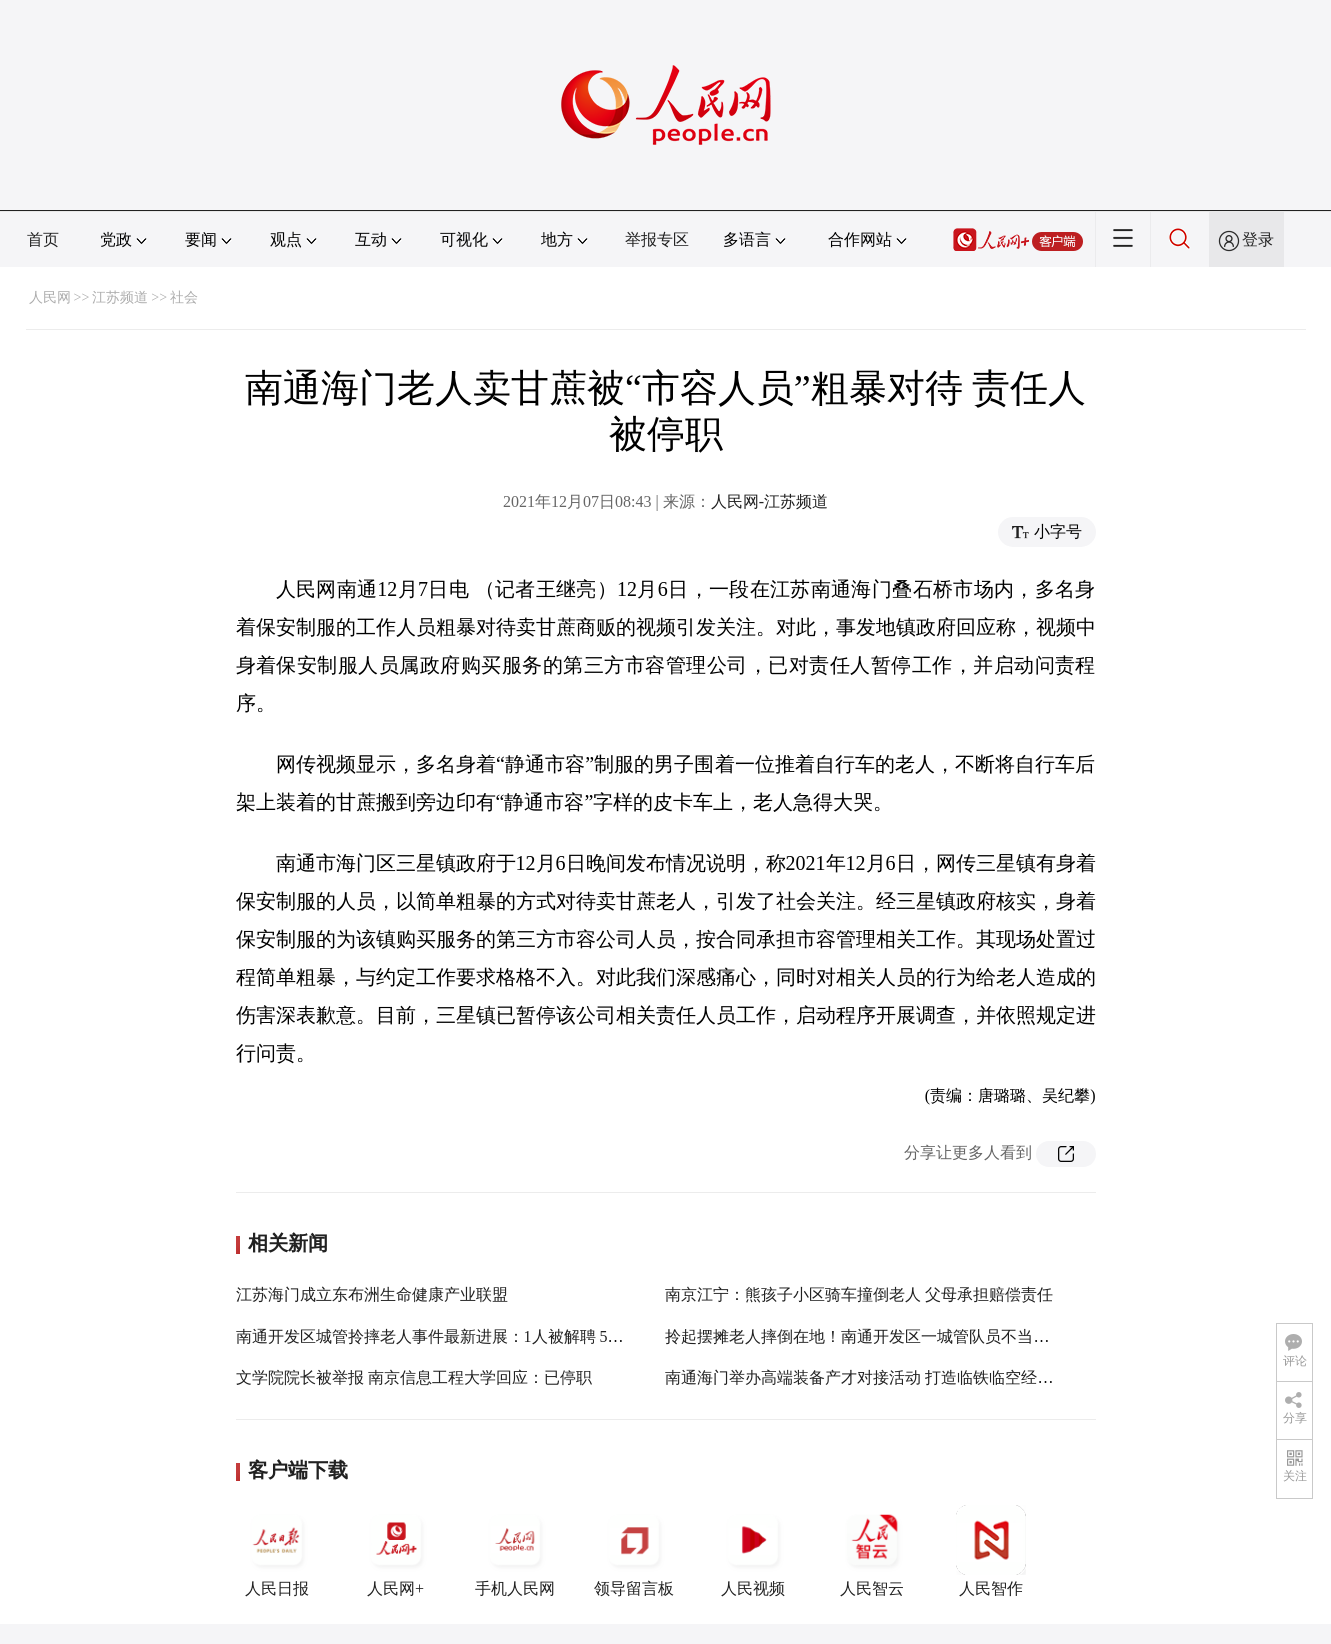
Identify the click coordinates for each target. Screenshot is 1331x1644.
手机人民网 (515, 1551)
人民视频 (753, 1551)
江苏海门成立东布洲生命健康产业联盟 (372, 1294)
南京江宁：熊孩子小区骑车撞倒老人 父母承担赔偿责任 (859, 1294)
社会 (184, 297)
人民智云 (872, 1551)
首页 (43, 239)
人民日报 (277, 1551)
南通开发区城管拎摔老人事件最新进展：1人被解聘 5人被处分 (454, 1336)
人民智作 (991, 1551)
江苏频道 (120, 297)
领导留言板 (634, 1551)
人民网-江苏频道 (769, 501)
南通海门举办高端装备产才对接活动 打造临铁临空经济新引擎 (883, 1377)
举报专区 (657, 239)
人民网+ (396, 1551)
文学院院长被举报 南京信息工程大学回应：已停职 (414, 1377)
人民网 (50, 297)
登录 (1258, 239)
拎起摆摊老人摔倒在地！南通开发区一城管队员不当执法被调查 (889, 1336)
